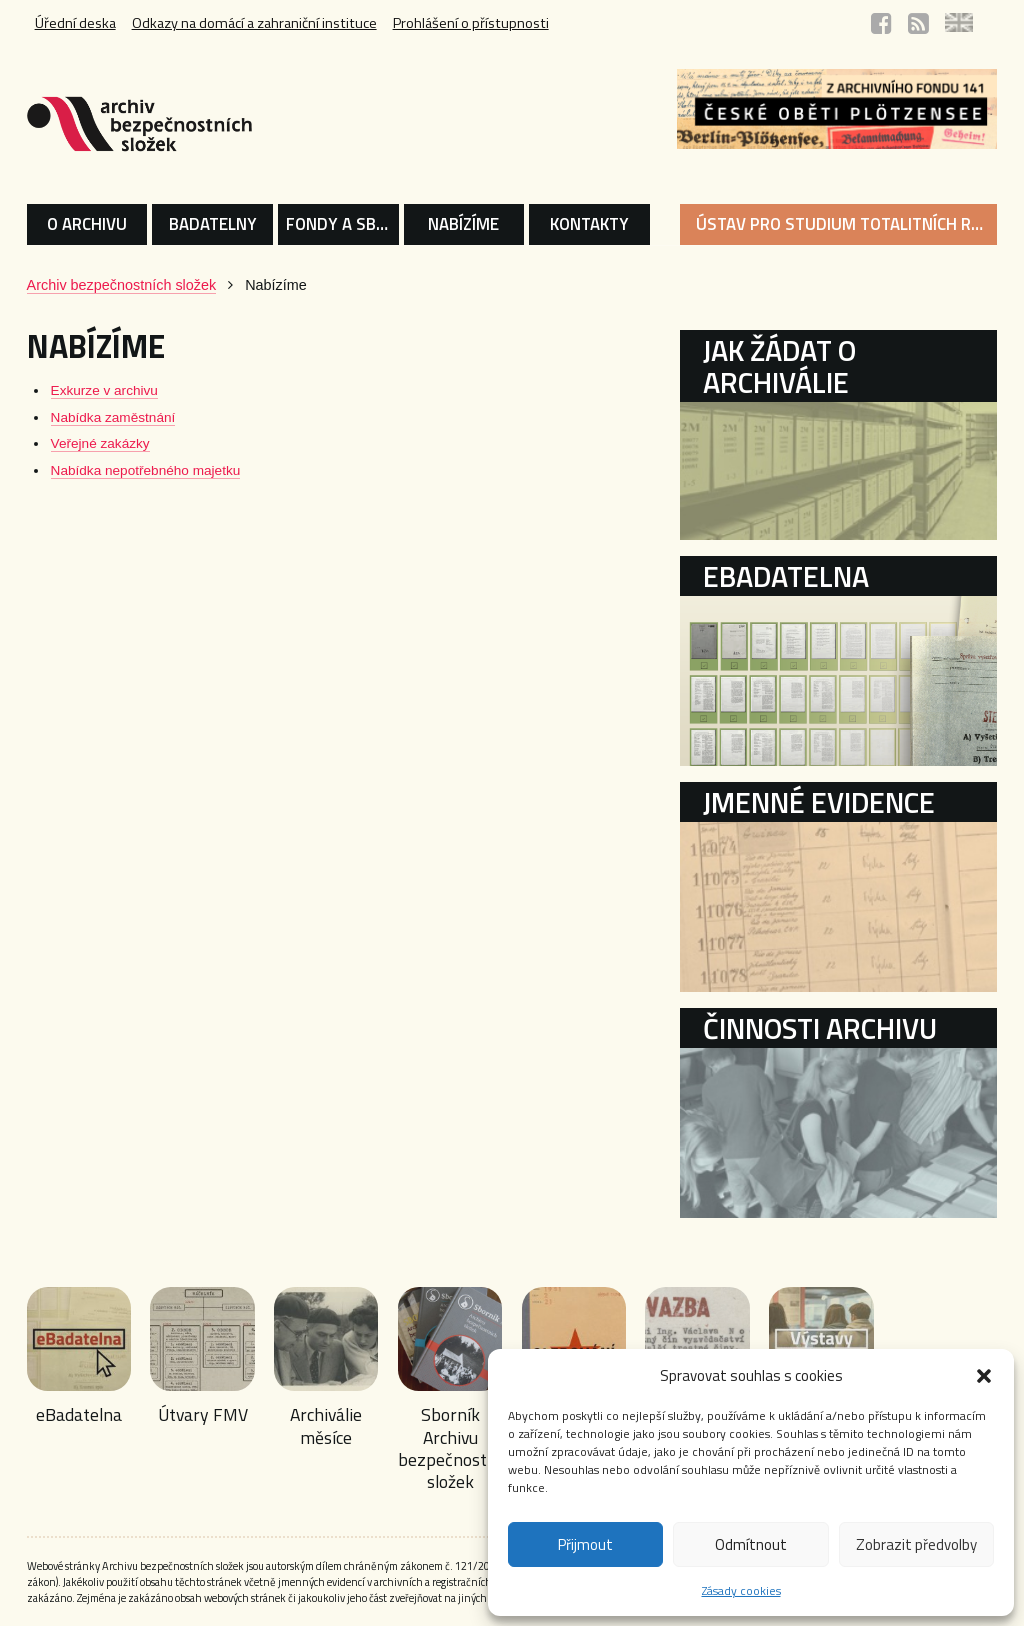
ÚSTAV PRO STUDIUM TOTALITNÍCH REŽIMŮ (846, 224)
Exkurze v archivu (104, 390)
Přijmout (585, 1544)
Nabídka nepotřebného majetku (146, 470)
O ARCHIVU (87, 224)
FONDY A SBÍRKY (342, 224)
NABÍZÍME (463, 224)
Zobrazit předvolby (916, 1544)
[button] (984, 1376)
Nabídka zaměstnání (113, 417)
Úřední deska (75, 23)
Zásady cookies (741, 1590)
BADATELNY (213, 224)
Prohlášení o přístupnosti (471, 23)
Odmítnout (751, 1544)
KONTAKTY (589, 224)
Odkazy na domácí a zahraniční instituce (254, 23)
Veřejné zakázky (100, 443)
